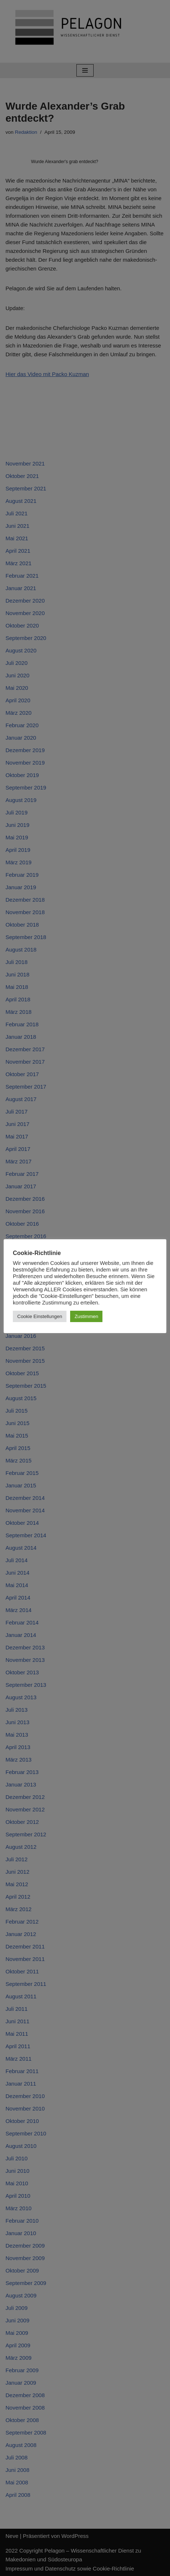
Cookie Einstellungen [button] (39, 1316)
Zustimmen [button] (86, 1316)
